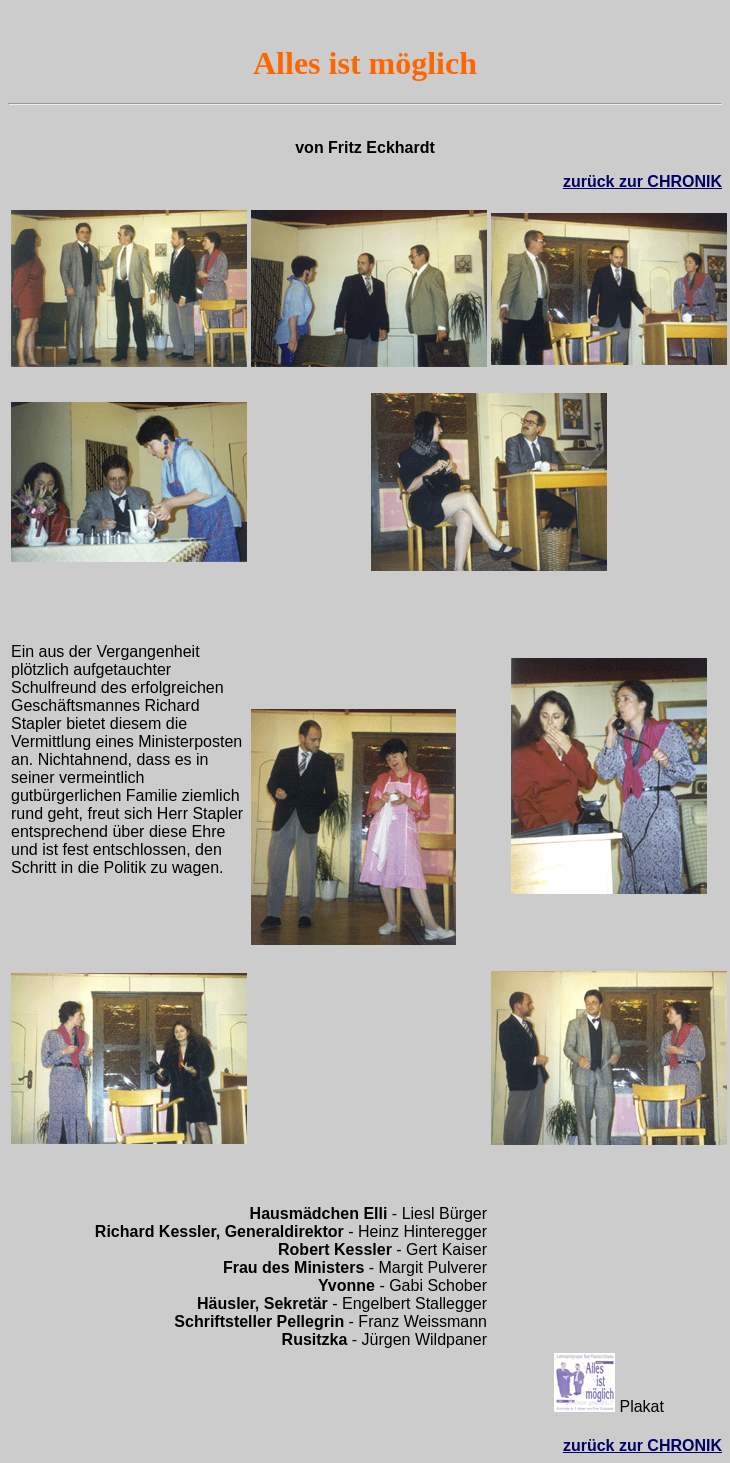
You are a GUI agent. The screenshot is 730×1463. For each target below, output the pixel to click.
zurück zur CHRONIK (642, 181)
